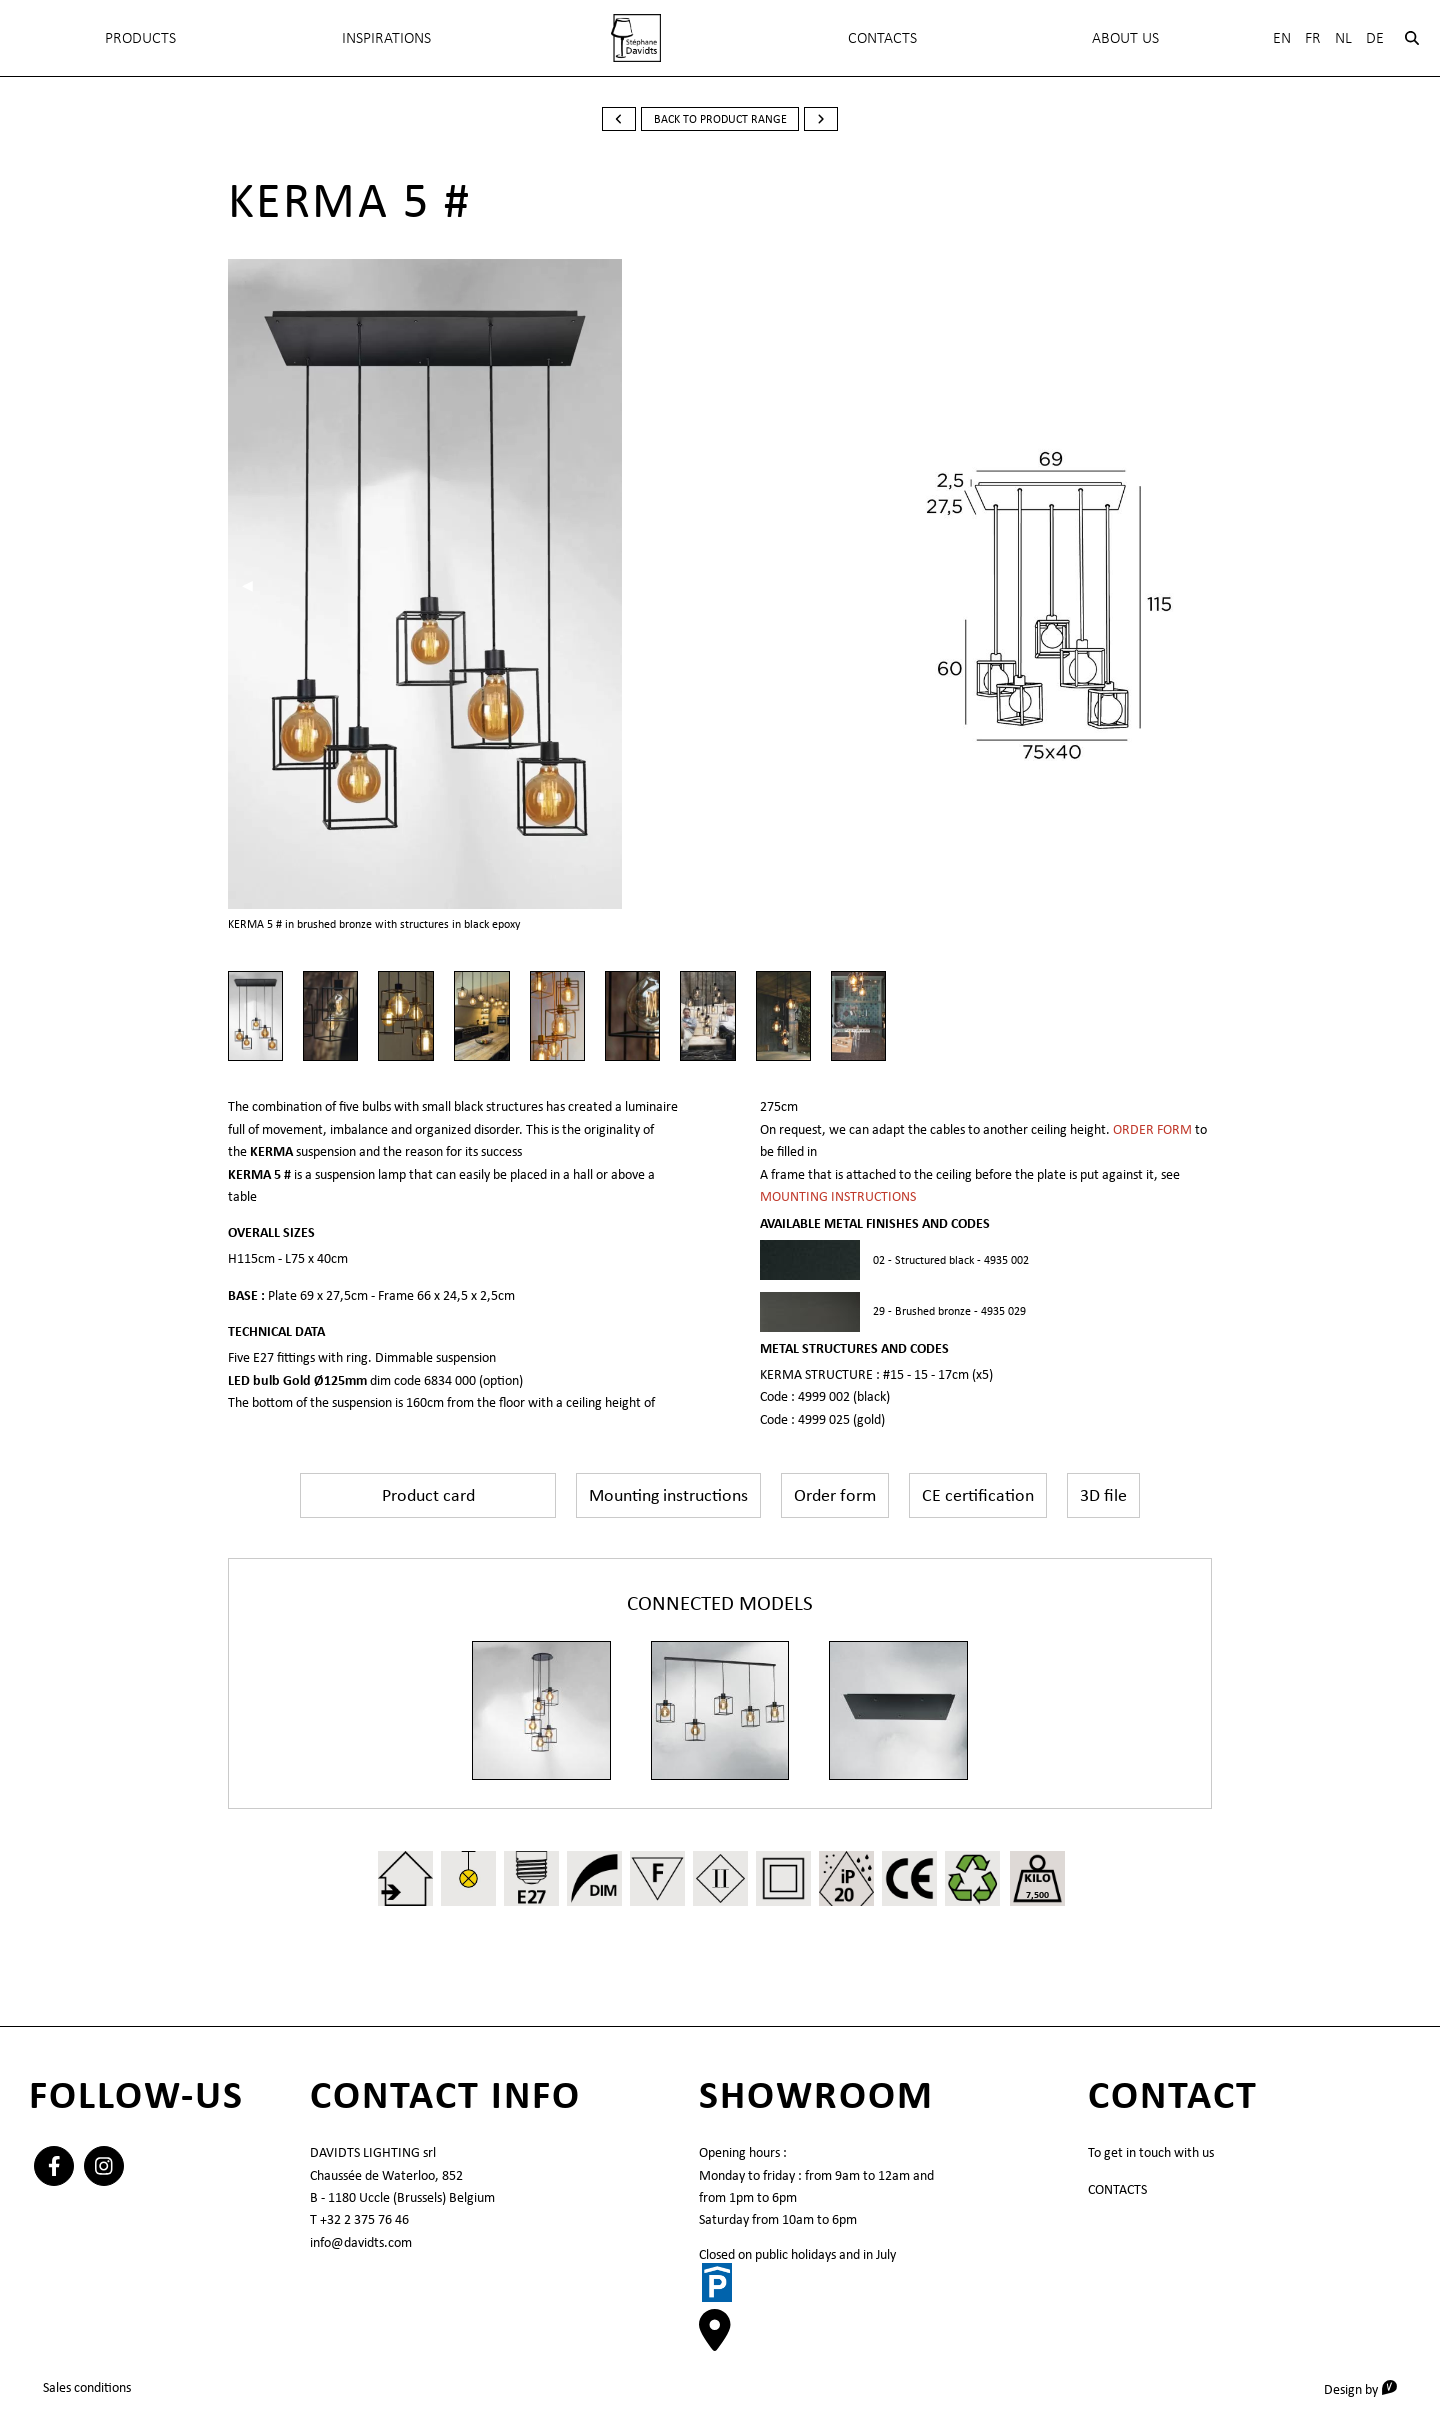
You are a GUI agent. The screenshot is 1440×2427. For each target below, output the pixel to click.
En (1282, 37)
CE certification (978, 1495)
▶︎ (667, 585)
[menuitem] (636, 38)
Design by (1367, 2388)
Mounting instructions (668, 1495)
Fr (1313, 37)
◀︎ (254, 585)
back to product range (720, 119)
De (1375, 37)
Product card (428, 1495)
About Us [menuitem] (1125, 37)
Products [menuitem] (140, 37)
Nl (1343, 37)
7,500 (1037, 1894)
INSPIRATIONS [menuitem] (386, 37)
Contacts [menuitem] (882, 37)
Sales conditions (87, 2387)
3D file (1103, 1495)
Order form (835, 1495)
